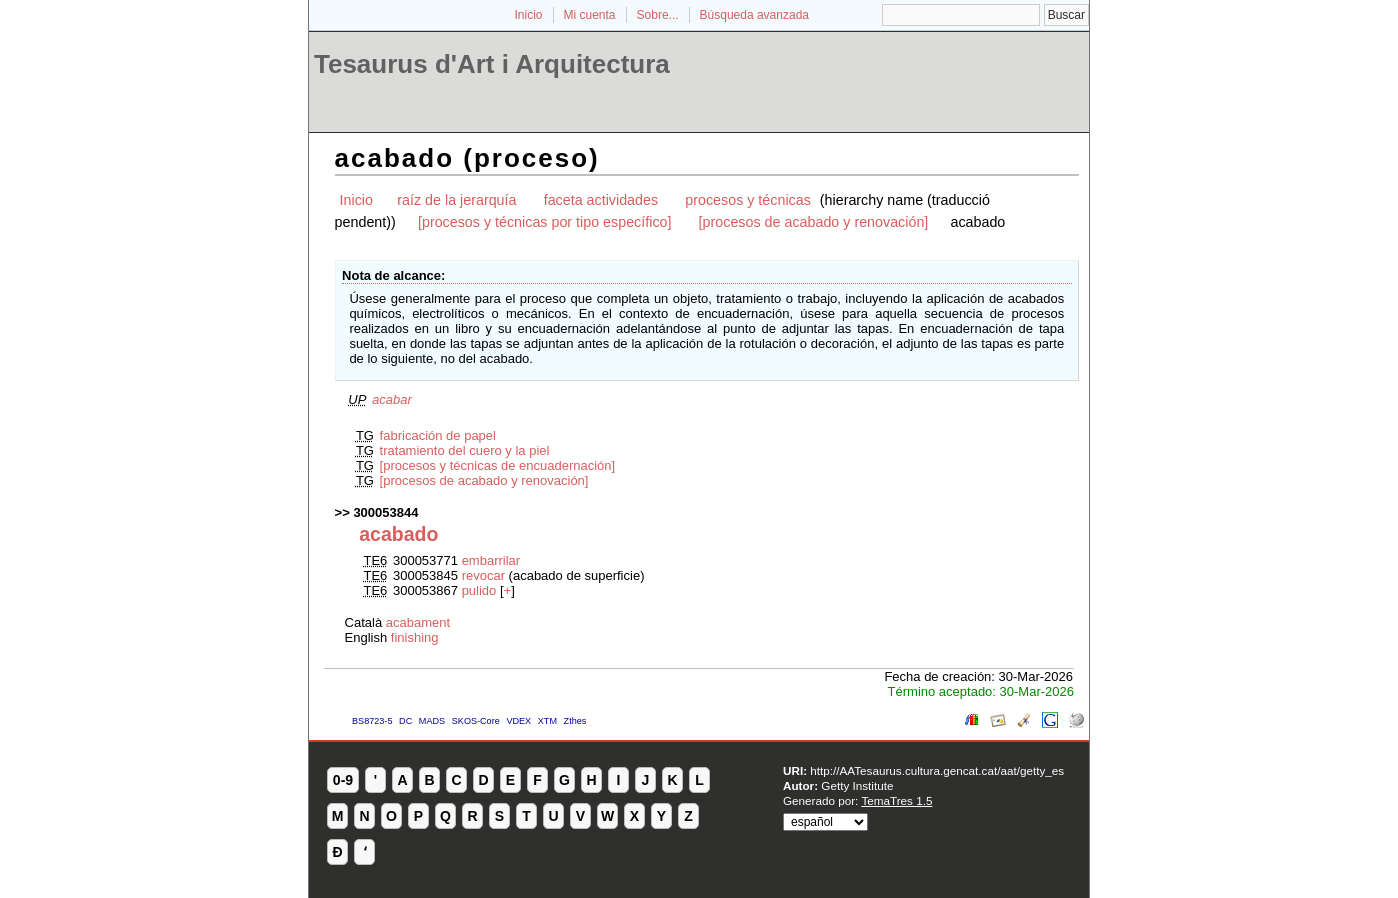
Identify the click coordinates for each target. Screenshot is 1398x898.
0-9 (343, 780)
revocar (483, 575)
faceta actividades (601, 200)
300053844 (385, 512)
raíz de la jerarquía (456, 200)
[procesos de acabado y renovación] (814, 222)
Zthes (575, 721)
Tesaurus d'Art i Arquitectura (492, 64)
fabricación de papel (438, 435)
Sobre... (658, 15)
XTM (547, 721)
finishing (415, 637)
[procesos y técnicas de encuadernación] (498, 465)
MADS (432, 721)
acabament (418, 622)
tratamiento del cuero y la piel (465, 450)
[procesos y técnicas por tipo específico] (545, 222)
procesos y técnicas (748, 200)
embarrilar (491, 560)
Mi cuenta (590, 15)
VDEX (518, 721)
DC (405, 721)
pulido (479, 590)
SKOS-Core (476, 721)
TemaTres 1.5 (896, 800)
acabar (392, 399)
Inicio (528, 15)
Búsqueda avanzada (754, 15)
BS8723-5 (372, 721)
